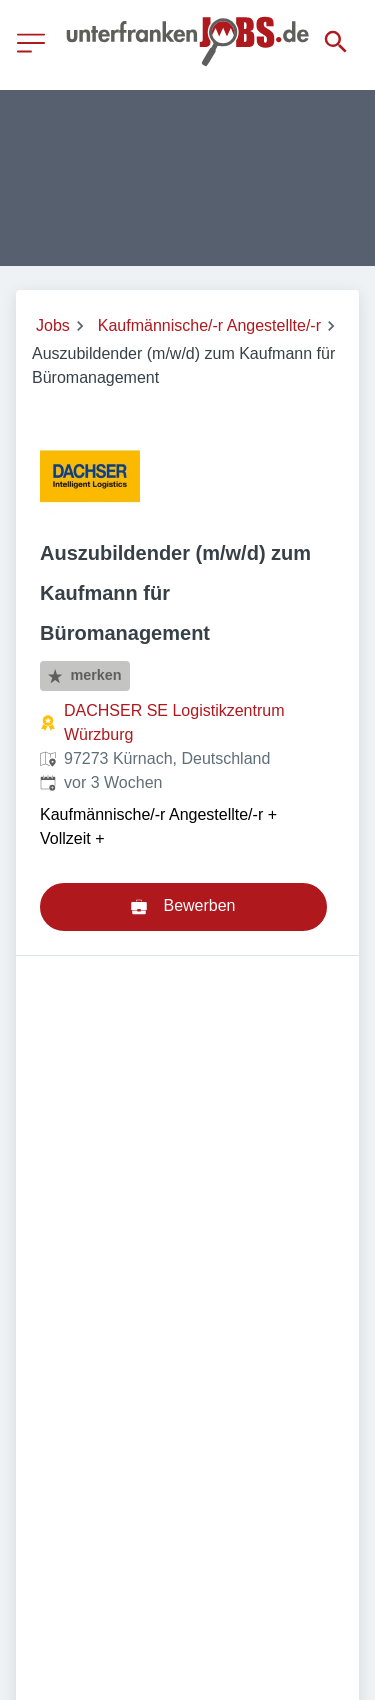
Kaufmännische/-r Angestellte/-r (209, 325)
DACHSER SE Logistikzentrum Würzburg (174, 722)
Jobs (53, 325)
